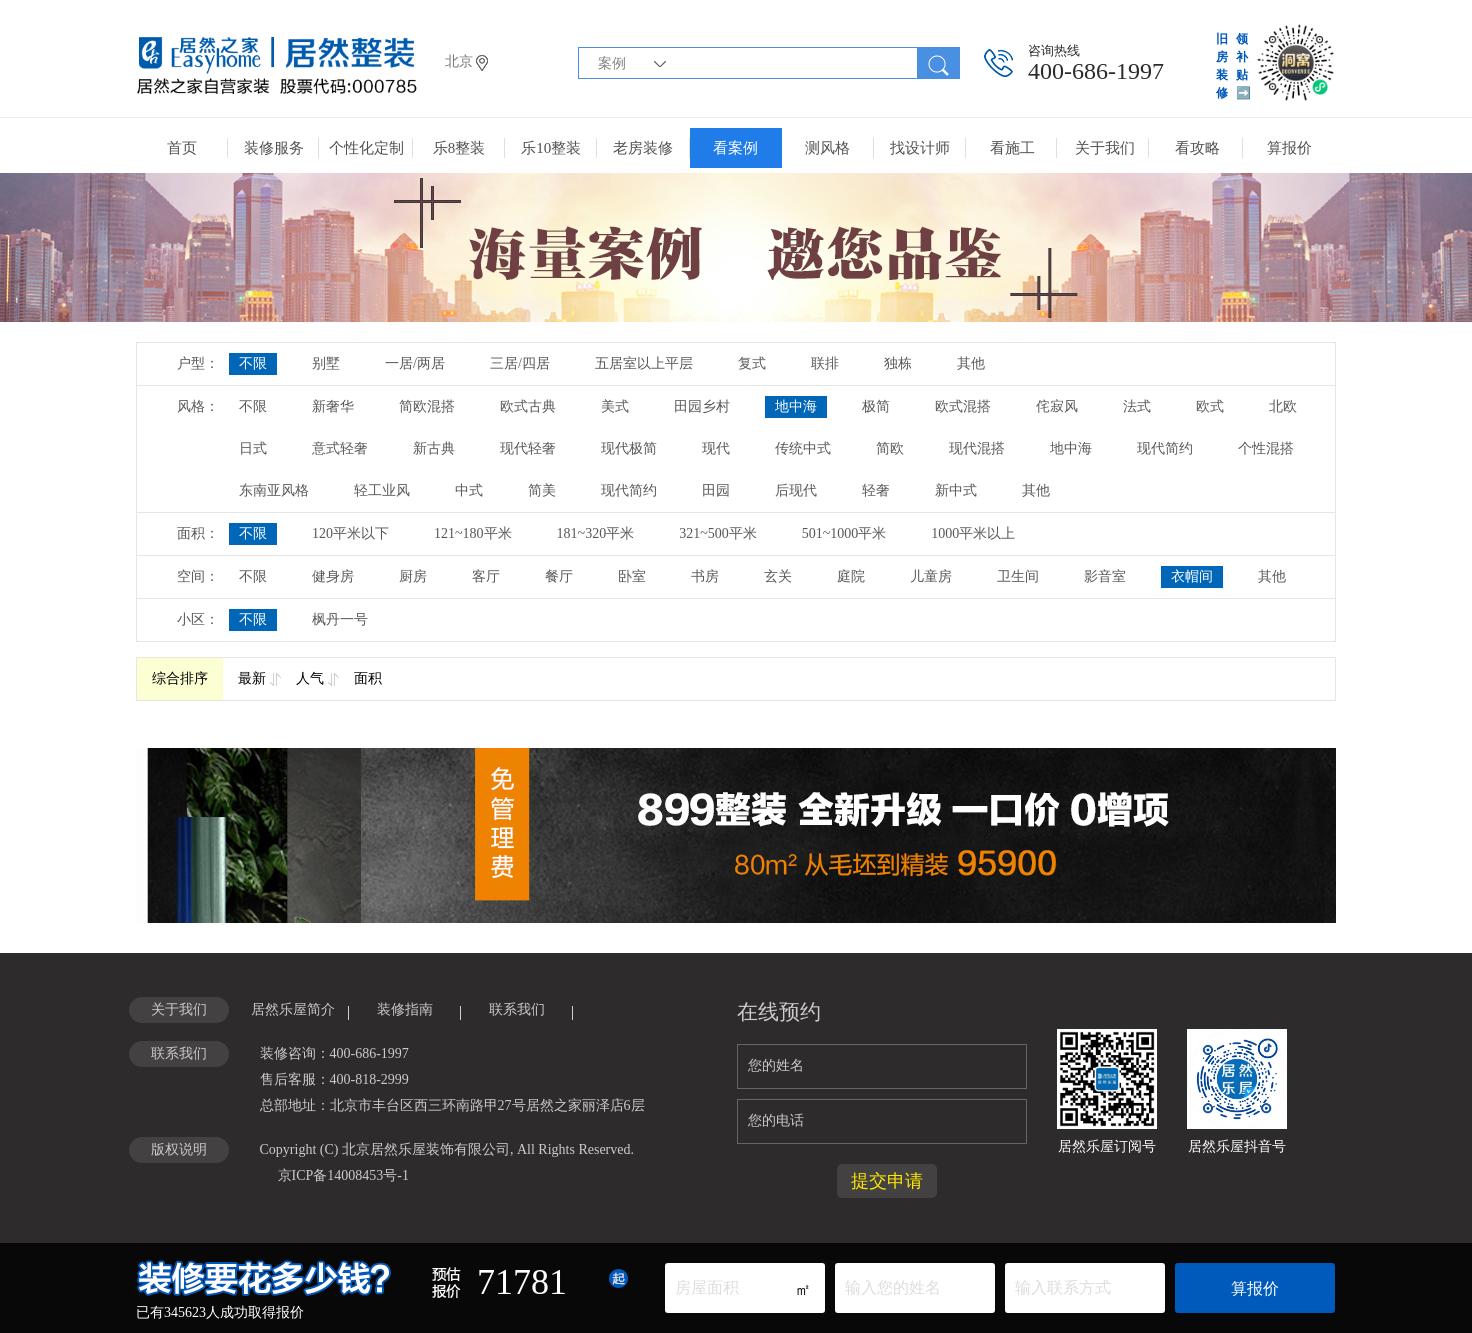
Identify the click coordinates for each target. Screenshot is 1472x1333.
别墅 (326, 363)
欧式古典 (528, 406)
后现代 (796, 490)
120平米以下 (350, 533)
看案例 (735, 148)
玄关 (778, 576)
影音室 (1105, 576)
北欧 (1283, 406)
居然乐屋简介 (293, 1009)
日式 (253, 448)
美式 (615, 406)
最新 (252, 678)
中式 (469, 490)
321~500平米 (718, 533)
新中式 (956, 490)
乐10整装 (551, 148)
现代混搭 (977, 448)
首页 (182, 148)
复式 (752, 363)
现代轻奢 (528, 448)
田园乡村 (702, 406)
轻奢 (876, 490)
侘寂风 (1057, 406)
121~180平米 (473, 533)
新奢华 (333, 406)
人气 (310, 678)
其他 (971, 363)
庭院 (851, 576)
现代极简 (629, 448)
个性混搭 (1266, 448)
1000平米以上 (973, 533)
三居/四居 (520, 363)
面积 (368, 678)
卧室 (632, 576)
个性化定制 (366, 148)
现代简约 (1165, 448)
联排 (825, 363)
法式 (1137, 406)
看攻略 (1197, 148)
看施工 (1012, 148)
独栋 (898, 363)
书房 (705, 576)
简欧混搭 (427, 406)
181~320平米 (596, 533)
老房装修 (643, 148)
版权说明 (179, 1149)
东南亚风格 (274, 490)
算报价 (1289, 148)
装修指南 (405, 1009)
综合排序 (180, 678)
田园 (716, 490)
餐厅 (559, 576)
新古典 (434, 448)
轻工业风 (382, 490)
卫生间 (1018, 576)
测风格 (827, 148)
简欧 (890, 448)
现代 (716, 448)
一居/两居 (415, 363)
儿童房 (931, 576)
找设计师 (920, 148)
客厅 (486, 576)
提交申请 (887, 1181)
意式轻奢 (340, 448)
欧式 (1210, 406)
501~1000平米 (844, 533)
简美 (542, 490)
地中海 (796, 406)
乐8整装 (459, 148)
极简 (876, 406)
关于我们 (1105, 148)
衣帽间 (1192, 576)
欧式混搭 (963, 406)
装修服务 (274, 148)
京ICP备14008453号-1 (343, 1175)
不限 (253, 363)
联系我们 (517, 1009)
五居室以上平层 (644, 363)
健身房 (333, 576)
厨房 (413, 576)
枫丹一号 (340, 619)
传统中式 (803, 448)
